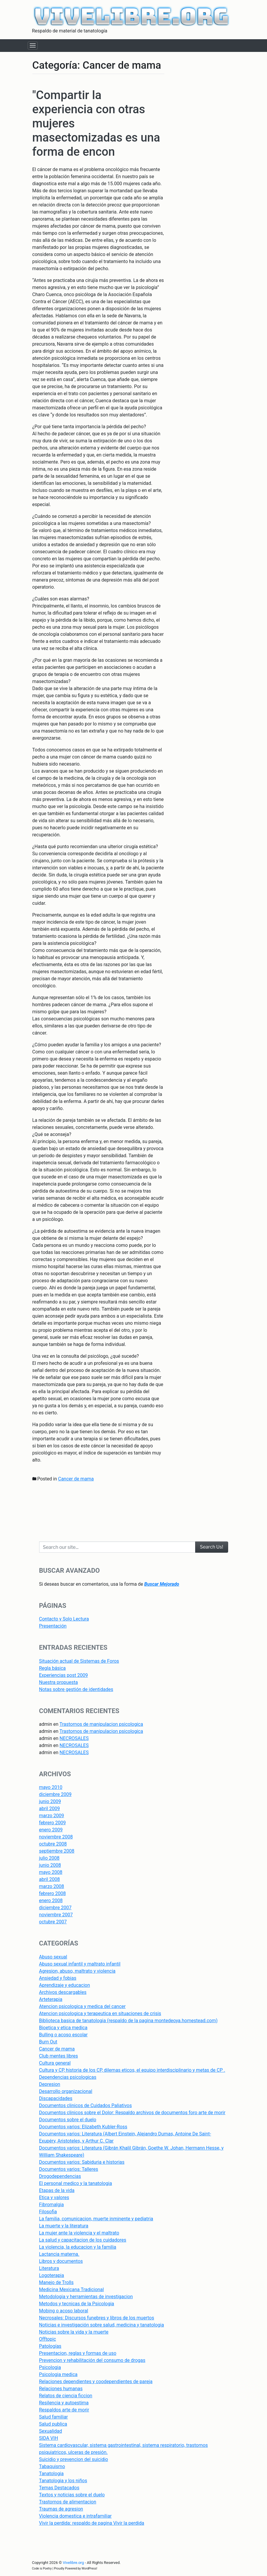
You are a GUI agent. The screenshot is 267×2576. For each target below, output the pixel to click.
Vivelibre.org (73, 2562)
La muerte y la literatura (63, 2226)
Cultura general (55, 2063)
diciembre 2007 (55, 1907)
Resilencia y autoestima (64, 2403)
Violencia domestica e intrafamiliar (75, 2516)
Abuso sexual (53, 1957)
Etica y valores (54, 2197)
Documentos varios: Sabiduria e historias (82, 2162)
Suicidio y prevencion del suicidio (73, 2459)
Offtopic (47, 2339)
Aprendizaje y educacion (64, 1985)
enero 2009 (51, 1830)
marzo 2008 (51, 1886)
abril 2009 (49, 1808)
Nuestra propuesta (58, 1682)
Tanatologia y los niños (63, 2480)
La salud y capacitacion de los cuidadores (82, 2240)
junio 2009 (50, 1801)
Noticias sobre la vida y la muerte (74, 2332)
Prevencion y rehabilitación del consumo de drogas (92, 2360)
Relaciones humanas (61, 2388)
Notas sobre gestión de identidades (76, 1689)
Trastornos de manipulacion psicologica (101, 1724)
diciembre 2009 (55, 1794)
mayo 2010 (50, 1787)
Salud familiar (53, 2417)
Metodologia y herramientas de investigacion (86, 2296)
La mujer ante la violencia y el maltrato (79, 2233)
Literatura (49, 2268)
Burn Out (48, 2042)
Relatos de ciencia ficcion (65, 2395)
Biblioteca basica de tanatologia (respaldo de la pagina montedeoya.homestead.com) (128, 2020)
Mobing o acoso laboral (63, 2311)
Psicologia (50, 2367)
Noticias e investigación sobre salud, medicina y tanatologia (101, 2325)
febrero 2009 (52, 1822)
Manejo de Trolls (56, 2282)
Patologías (50, 2346)
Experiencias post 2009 (63, 1675)
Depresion (49, 2084)
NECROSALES (74, 1738)
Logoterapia (51, 2275)
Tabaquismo (52, 2466)
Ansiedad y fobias (58, 1978)
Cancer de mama (76, 1479)
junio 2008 (50, 1865)
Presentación (53, 1626)
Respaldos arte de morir (64, 2410)
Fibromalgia (51, 2204)
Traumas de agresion (61, 2509)
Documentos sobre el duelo (67, 2119)
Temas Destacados (59, 2487)
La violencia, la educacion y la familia (77, 2247)
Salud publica (53, 2424)
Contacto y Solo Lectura (64, 1619)
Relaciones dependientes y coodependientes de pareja (95, 2381)
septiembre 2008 (56, 1851)
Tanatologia (51, 2473)
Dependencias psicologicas (68, 2077)
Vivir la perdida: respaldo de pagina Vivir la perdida (91, 2523)
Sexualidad (50, 2431)
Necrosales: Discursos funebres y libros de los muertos (96, 2318)
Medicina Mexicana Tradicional (71, 2289)
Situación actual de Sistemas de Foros (79, 1661)
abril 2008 (49, 1879)
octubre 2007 (53, 1922)
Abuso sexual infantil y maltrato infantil (80, 1964)
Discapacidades (55, 2098)
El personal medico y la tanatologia (75, 2183)
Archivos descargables (63, 1992)
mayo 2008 (50, 1872)
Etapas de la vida (56, 2190)
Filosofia (48, 2211)
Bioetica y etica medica (63, 2027)
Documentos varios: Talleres (68, 2169)
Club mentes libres (58, 2056)
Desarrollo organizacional (65, 2091)
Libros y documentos (61, 2261)
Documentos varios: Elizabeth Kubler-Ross (83, 2127)
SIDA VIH (48, 2438)
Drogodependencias (60, 2176)
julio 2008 (49, 1858)
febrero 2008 (52, 1893)
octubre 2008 (53, 1844)
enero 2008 (51, 1900)
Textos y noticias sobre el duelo (72, 2495)
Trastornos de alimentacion (67, 2502)
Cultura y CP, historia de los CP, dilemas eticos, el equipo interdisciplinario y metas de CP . (132, 2070)
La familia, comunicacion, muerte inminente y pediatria (96, 2219)
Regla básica (52, 1668)
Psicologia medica (58, 2374)
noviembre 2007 (56, 1914)
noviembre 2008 (56, 1837)
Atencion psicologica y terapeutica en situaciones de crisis (100, 2013)
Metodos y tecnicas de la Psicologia (76, 2303)
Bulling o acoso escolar (63, 2035)
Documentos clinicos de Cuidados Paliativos (85, 2105)
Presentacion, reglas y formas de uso (78, 2353)
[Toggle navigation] (33, 46)
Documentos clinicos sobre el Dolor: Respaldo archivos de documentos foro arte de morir (132, 2112)
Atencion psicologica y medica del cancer (82, 2006)
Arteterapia (50, 1999)
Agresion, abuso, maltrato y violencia (77, 1971)
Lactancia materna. (59, 2254)
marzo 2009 (51, 1815)
